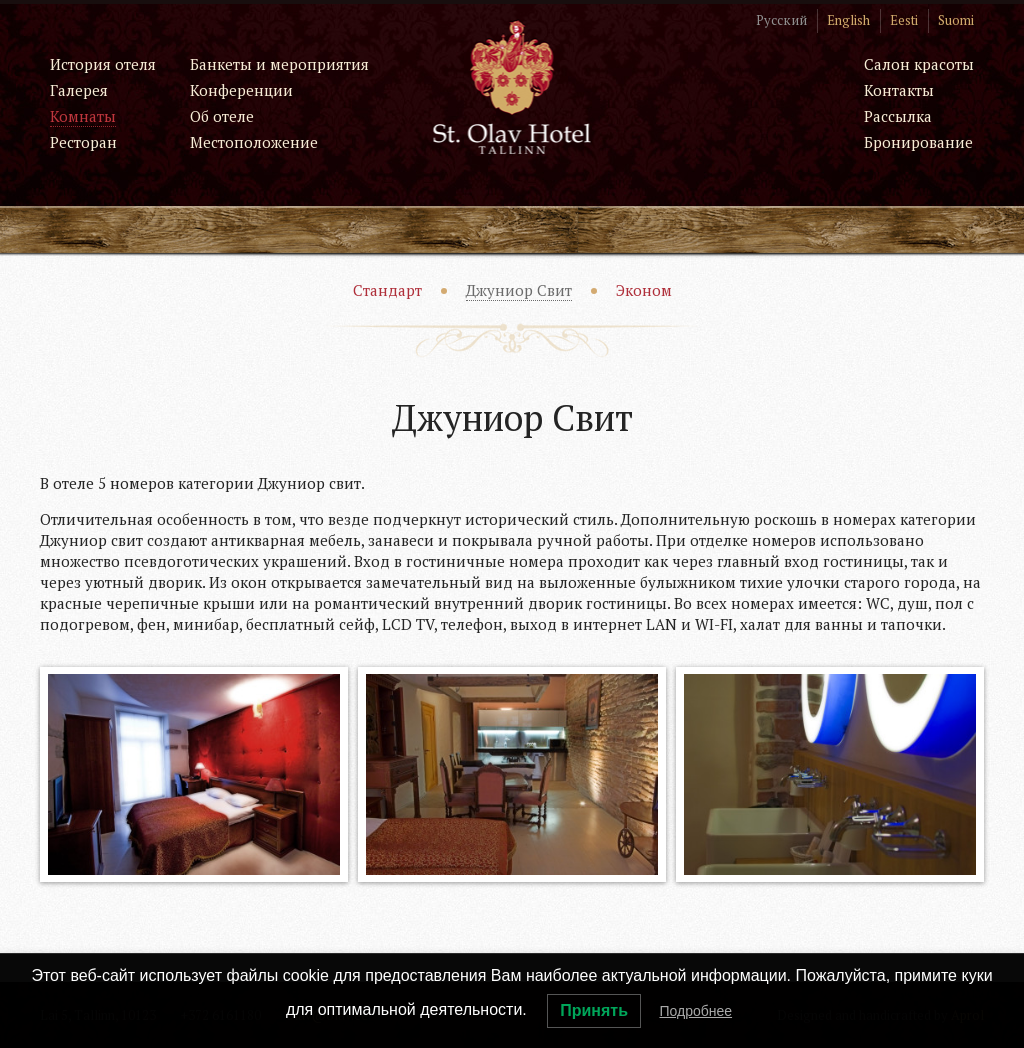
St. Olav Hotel (512, 86)
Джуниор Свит (519, 290)
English (848, 20)
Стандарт (387, 290)
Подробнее (695, 1011)
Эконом (644, 290)
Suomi (956, 20)
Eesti (904, 20)
